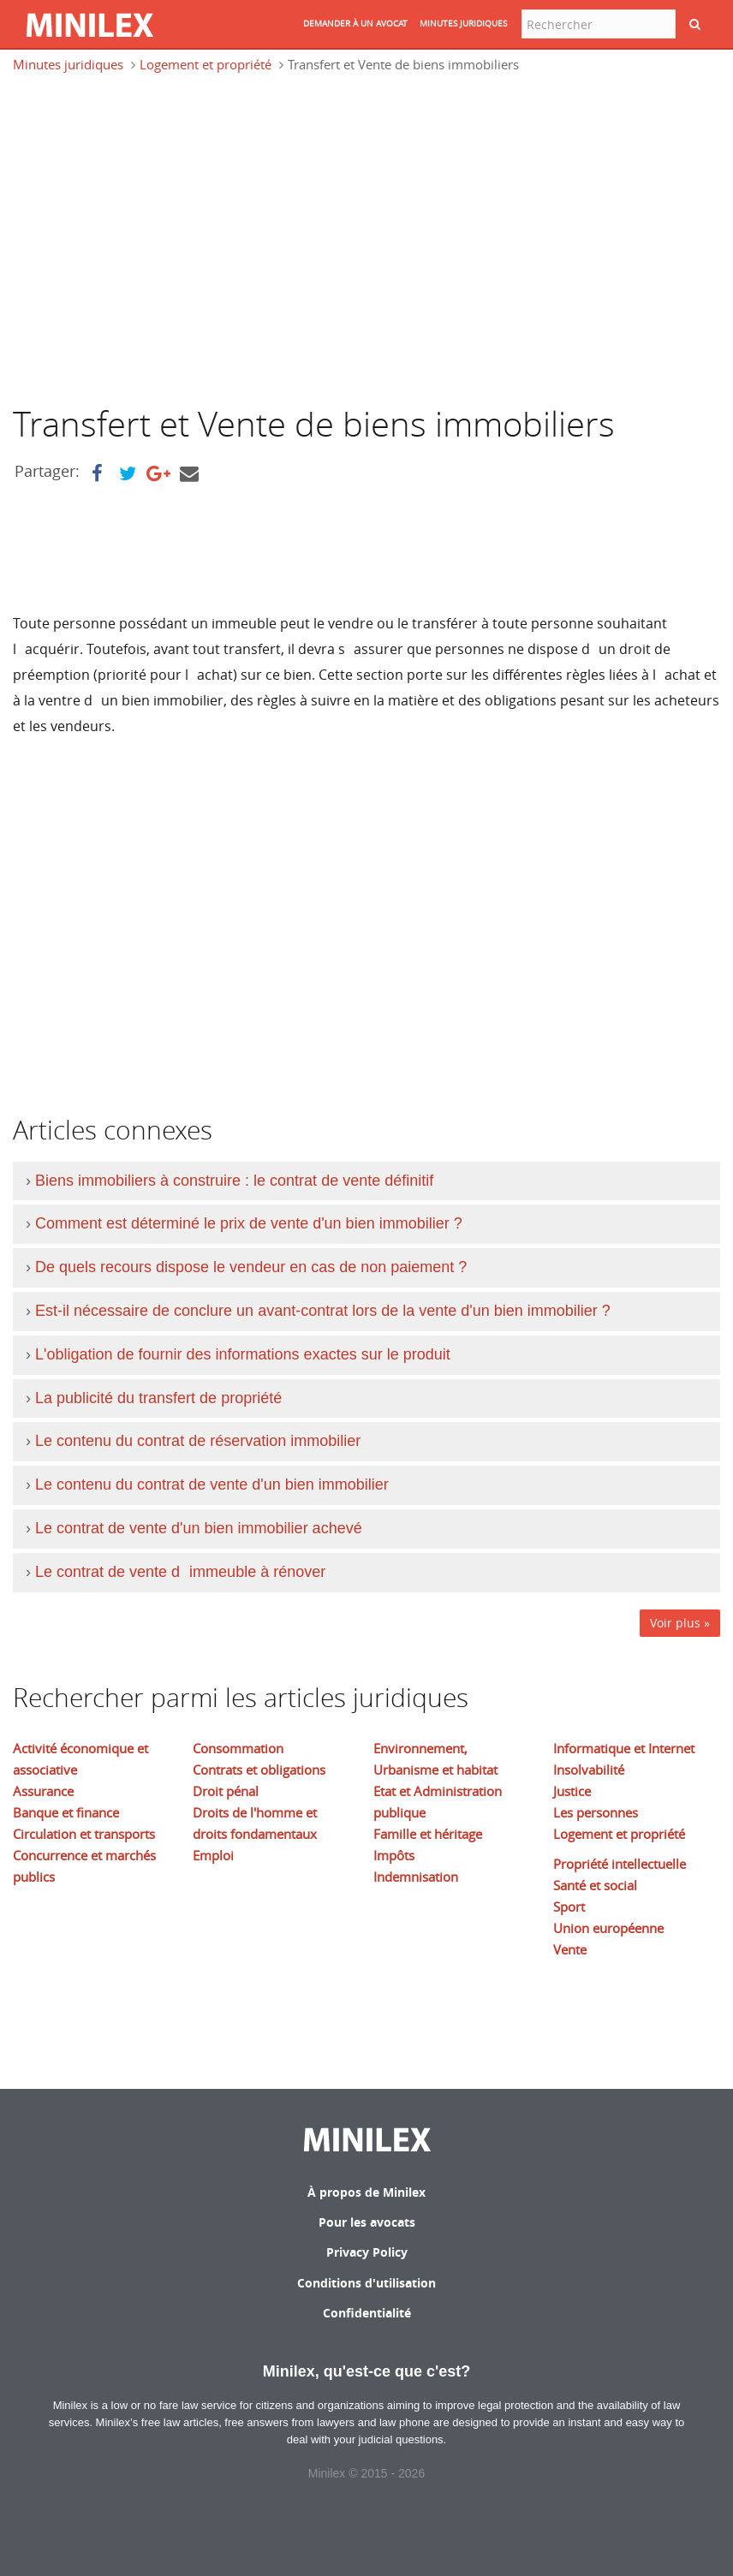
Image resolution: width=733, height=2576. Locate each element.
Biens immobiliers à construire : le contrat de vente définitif (234, 1180)
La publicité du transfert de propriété (158, 1398)
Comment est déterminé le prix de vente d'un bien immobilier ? (248, 1223)
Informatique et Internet (623, 1748)
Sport (569, 1906)
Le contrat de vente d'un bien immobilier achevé (198, 1528)
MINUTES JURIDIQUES (463, 23)
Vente (570, 1949)
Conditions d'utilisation (366, 2283)
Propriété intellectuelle (619, 1863)
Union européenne (608, 1927)
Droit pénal (226, 1791)
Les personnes (595, 1812)
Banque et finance (66, 1812)
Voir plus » (680, 1623)
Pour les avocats (367, 2222)
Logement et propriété (205, 64)
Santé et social (595, 1885)
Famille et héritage (427, 1833)
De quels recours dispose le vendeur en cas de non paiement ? (251, 1267)
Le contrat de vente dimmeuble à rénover (180, 1571)
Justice (572, 1791)
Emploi (213, 1855)
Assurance (43, 1791)
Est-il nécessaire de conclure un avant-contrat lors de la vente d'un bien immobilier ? (323, 1310)
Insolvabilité (588, 1769)
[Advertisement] (157, 246)
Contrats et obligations (259, 1769)
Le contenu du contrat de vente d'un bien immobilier (212, 1484)
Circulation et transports (84, 1833)
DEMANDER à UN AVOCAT (355, 23)
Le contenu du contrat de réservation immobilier (198, 1440)
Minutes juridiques (68, 64)
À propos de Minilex (366, 2192)
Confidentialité (367, 2313)
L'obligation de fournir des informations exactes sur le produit (242, 1354)
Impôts (393, 1855)
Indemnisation (415, 1876)
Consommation (238, 1748)
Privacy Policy (367, 2252)
